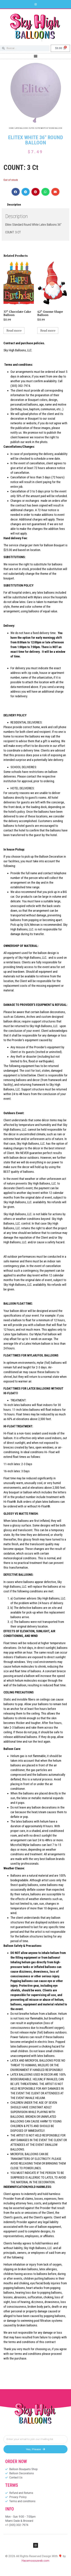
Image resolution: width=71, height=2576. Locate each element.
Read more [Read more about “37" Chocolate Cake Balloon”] (13, 330)
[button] (35, 56)
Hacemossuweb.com (35, 2560)
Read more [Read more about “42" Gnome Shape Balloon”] (47, 330)
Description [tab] (14, 204)
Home (11, 128)
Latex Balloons (21, 128)
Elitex (31, 128)
